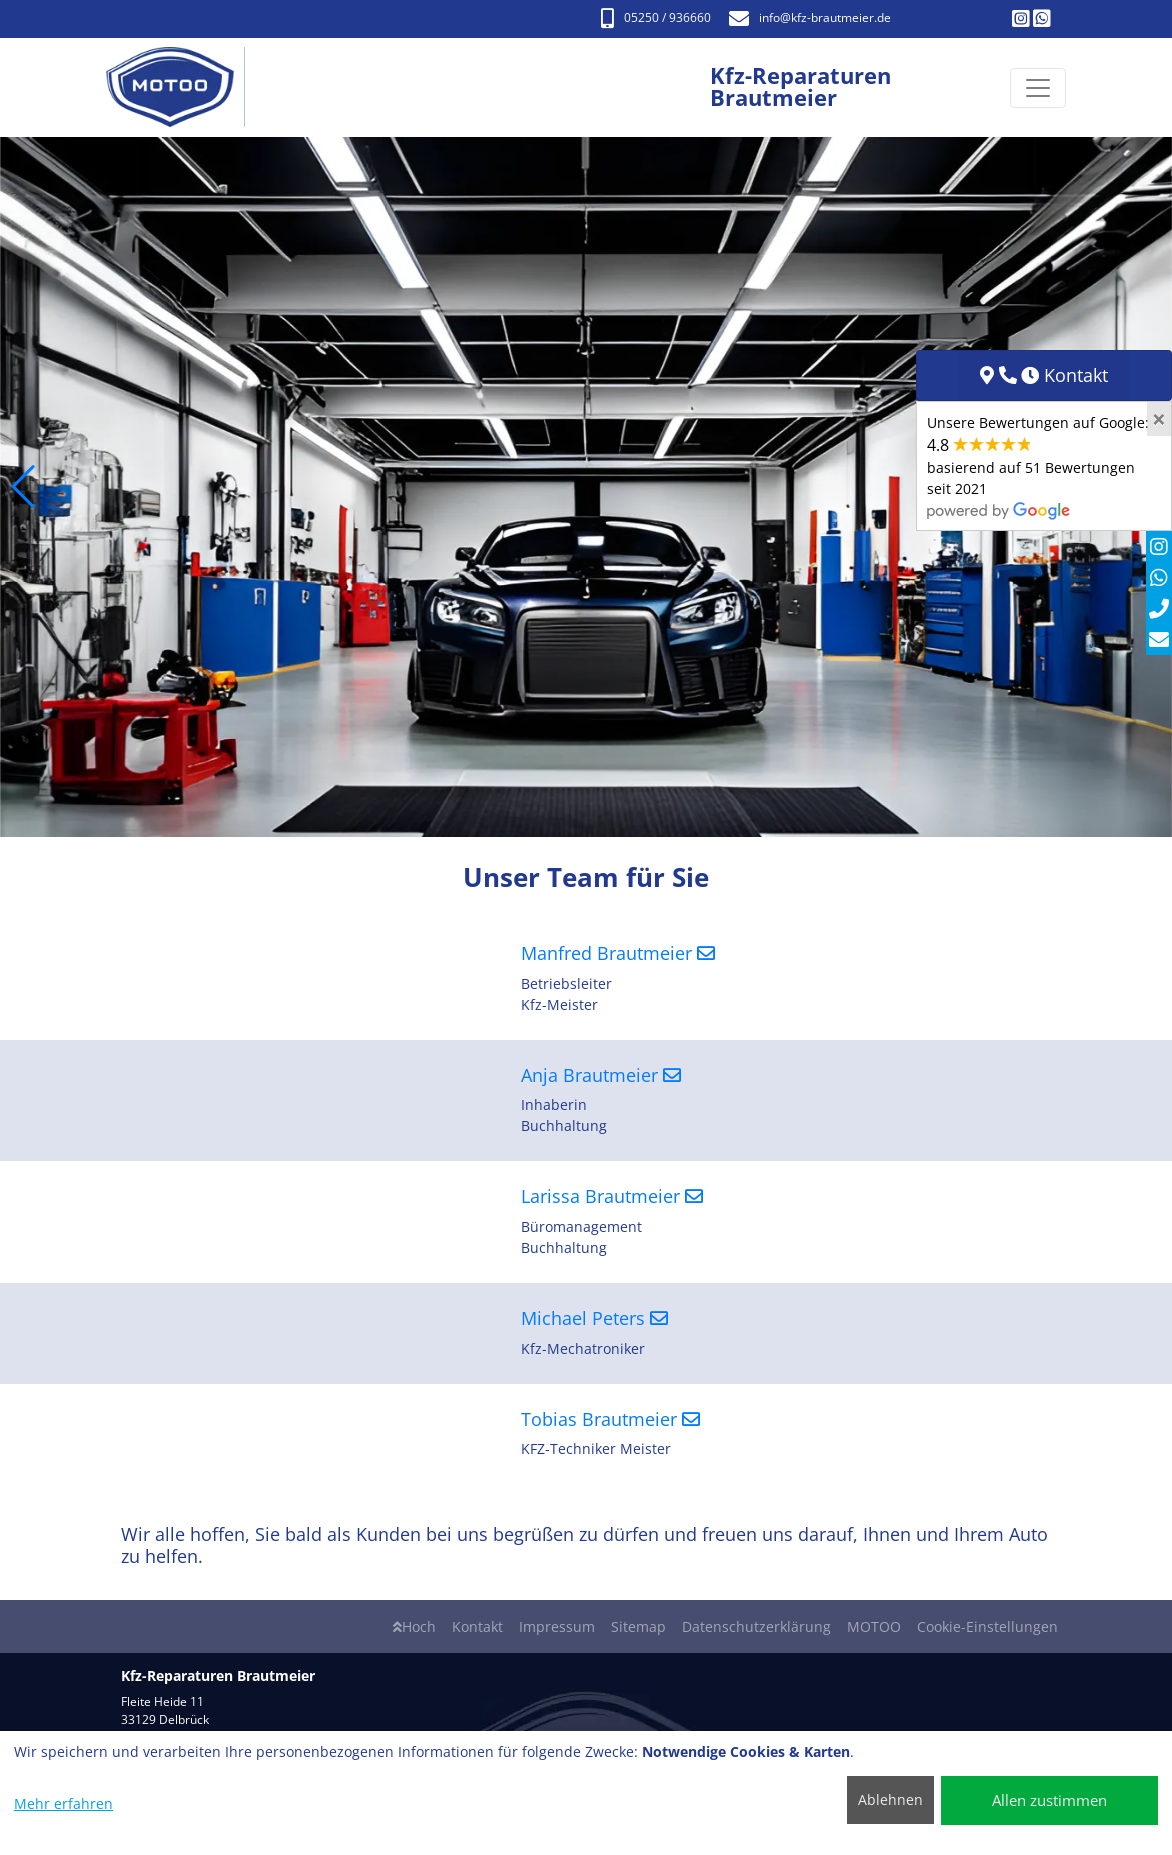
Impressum (557, 1626)
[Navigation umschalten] (1038, 88)
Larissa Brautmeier (612, 1196)
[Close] (1159, 419)
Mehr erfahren (63, 1803)
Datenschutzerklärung (756, 1626)
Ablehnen (890, 1799)
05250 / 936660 (656, 17)
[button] (23, 487)
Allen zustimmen (1049, 1800)
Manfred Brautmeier (618, 953)
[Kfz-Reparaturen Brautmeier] (180, 87)
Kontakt (477, 1626)
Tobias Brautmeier (610, 1419)
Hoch (414, 1626)
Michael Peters (594, 1318)
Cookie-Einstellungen (987, 1626)
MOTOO (874, 1626)
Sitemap (638, 1626)
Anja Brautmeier (601, 1075)
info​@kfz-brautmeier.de (810, 17)
